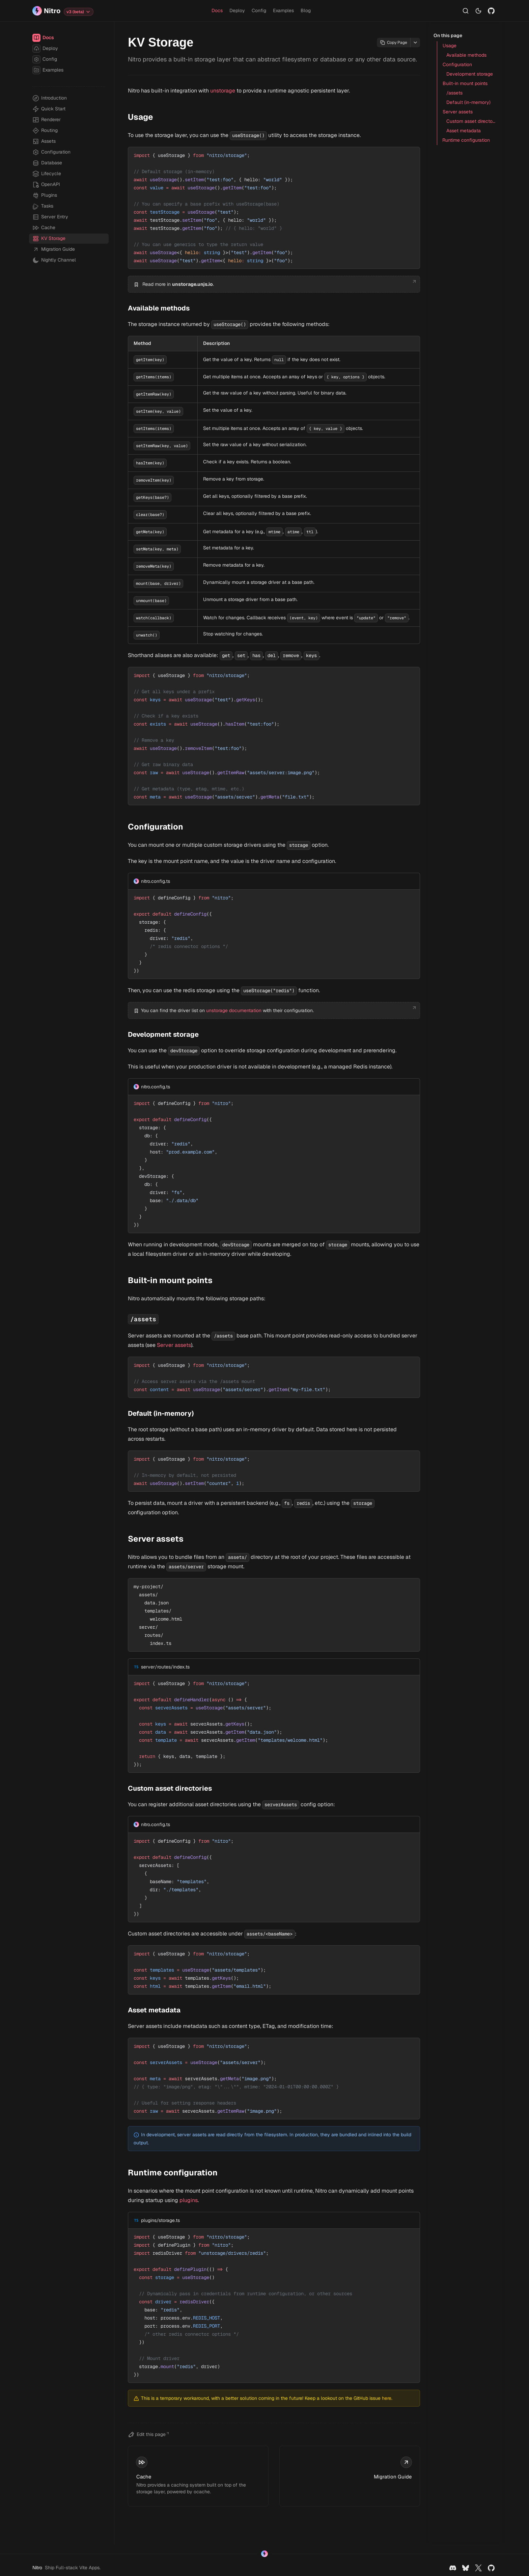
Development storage (162, 1034)
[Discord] (452, 2568)
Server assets (174, 1345)
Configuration (154, 826)
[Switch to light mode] (478, 10)
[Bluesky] (465, 2568)
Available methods (157, 308)
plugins (188, 2200)
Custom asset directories (168, 1788)
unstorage (222, 90)
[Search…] (465, 10)
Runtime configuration (171, 2172)
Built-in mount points (169, 1280)
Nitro (37, 2568)
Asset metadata (152, 2010)
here (386, 2398)
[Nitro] (46, 11)
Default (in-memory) (159, 1413)
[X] (478, 2568)
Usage (139, 117)
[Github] (491, 10)
